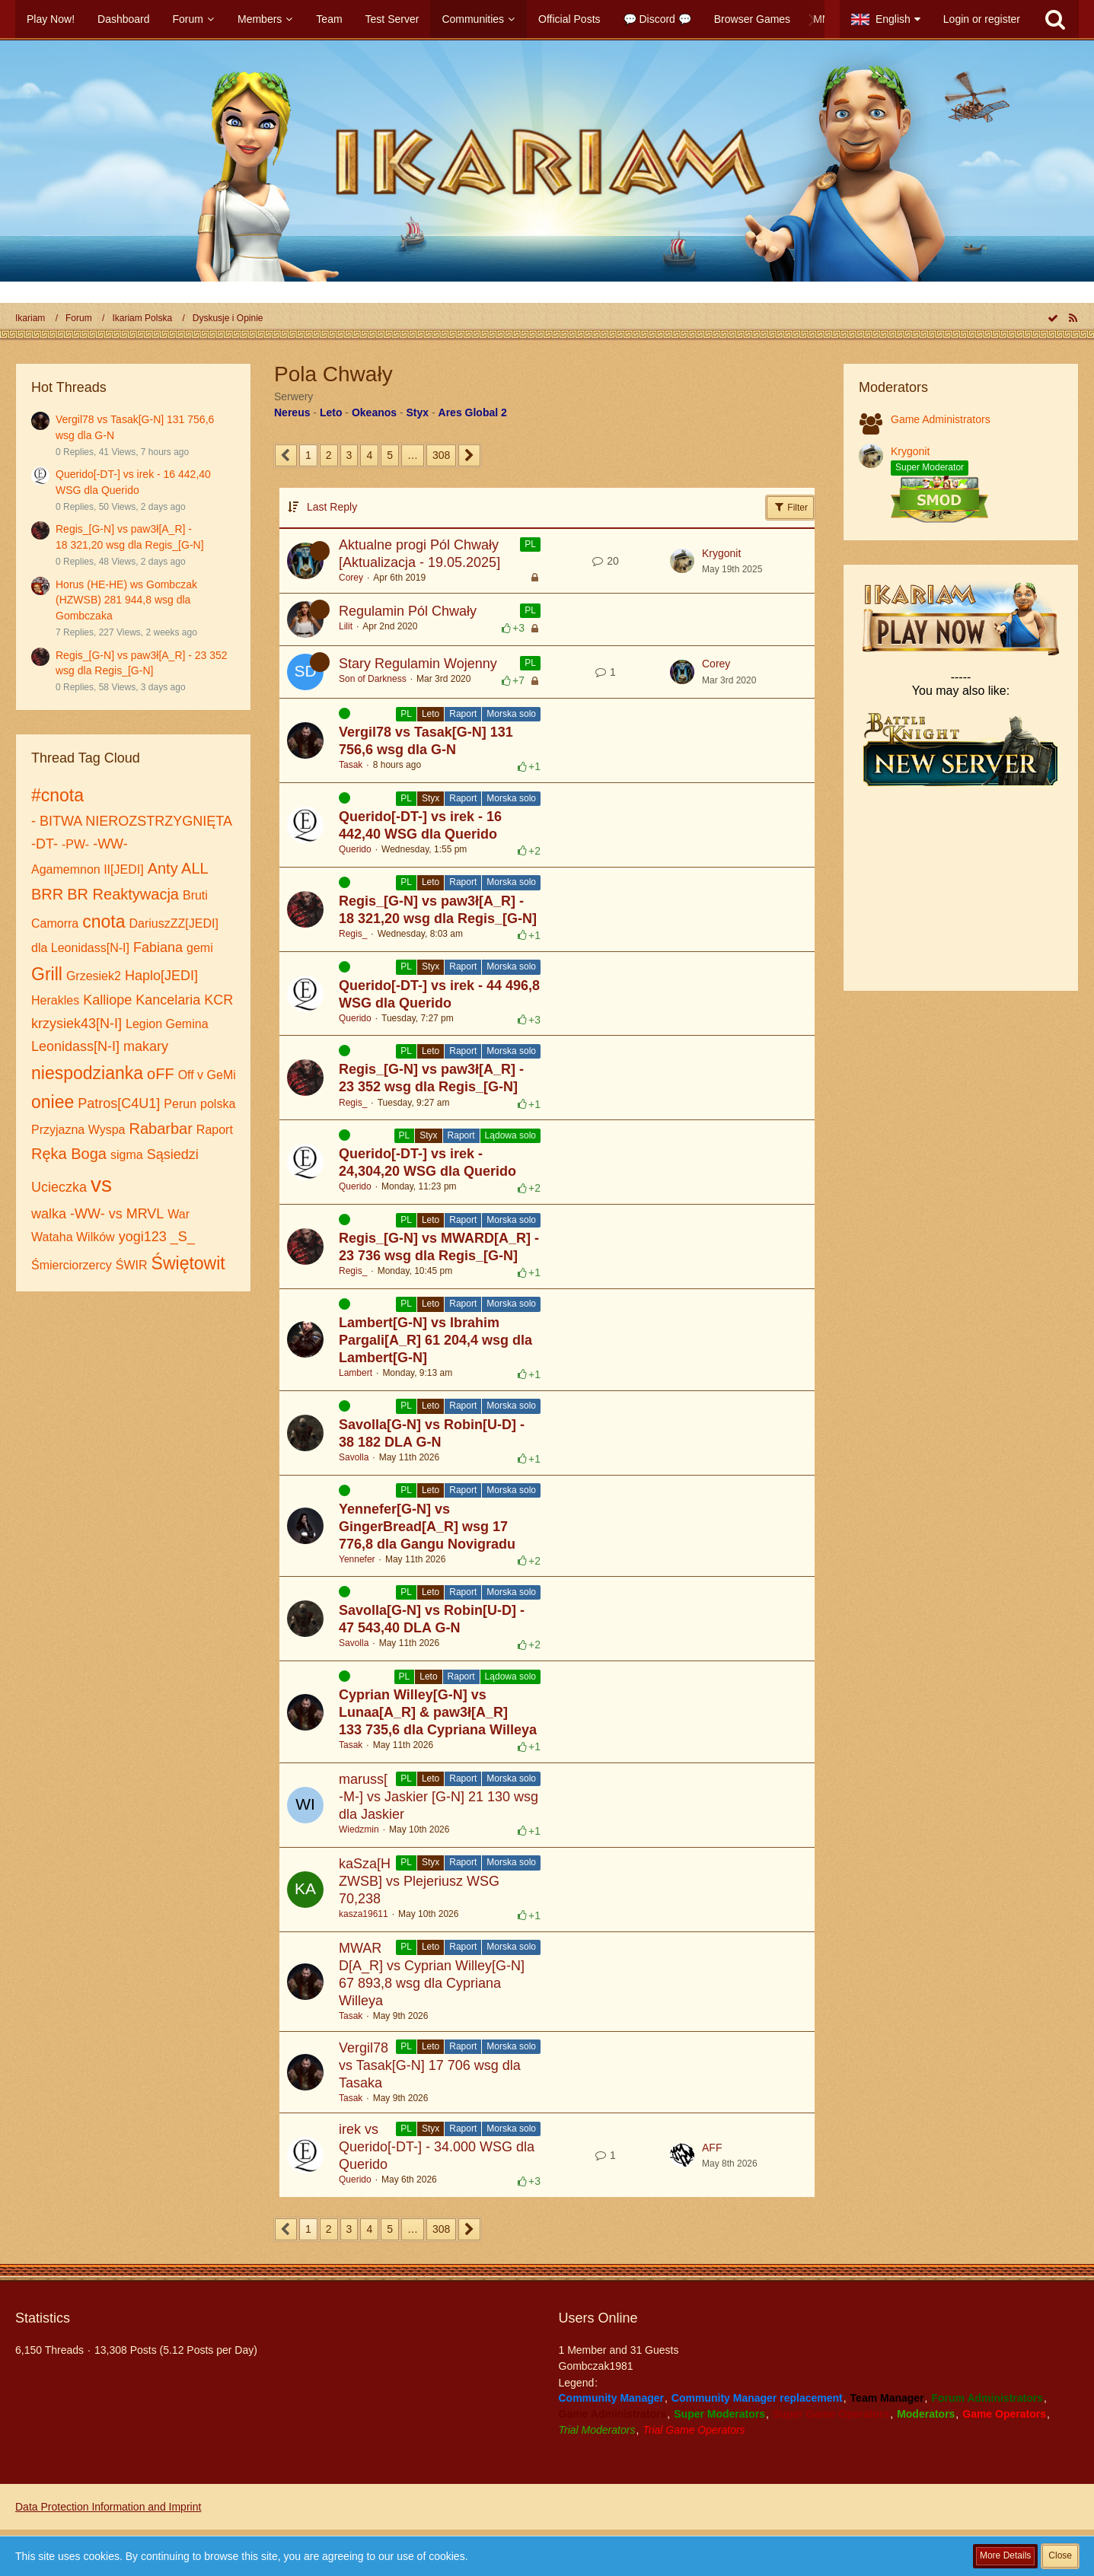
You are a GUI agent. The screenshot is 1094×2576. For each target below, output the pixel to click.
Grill (46, 974)
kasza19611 (363, 1914)
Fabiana (158, 947)
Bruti (195, 895)
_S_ (183, 1236)
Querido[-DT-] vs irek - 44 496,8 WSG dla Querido (439, 994)
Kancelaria (168, 1000)
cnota (103, 921)
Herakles (55, 1000)
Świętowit (188, 1263)
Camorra (54, 923)
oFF (160, 1073)
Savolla (353, 1457)
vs (101, 1184)
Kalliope (107, 1000)
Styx (418, 412)
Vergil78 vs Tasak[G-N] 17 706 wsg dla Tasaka (430, 2065)
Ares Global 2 (473, 412)
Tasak (350, 764)
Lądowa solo (510, 1135)
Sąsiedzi (173, 1154)
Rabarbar (160, 1128)
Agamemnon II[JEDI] (87, 869)
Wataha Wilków (73, 1237)
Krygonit (721, 553)
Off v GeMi (207, 1074)
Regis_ (353, 933)
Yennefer (357, 1559)
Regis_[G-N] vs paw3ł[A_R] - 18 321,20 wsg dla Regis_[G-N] (438, 909)
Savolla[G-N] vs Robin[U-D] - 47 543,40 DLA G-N (432, 1619)
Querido (355, 849)
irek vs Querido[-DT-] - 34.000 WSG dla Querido (436, 2147)
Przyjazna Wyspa (78, 1129)
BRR (47, 894)
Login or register (981, 19)
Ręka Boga (69, 1153)
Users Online (598, 2318)
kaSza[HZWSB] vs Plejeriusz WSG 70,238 (419, 1881)
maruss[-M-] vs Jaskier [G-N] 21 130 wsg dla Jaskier (438, 1797)
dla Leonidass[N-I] (80, 947)
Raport (214, 1129)
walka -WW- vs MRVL (97, 1213)
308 (441, 455)
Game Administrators (940, 419)
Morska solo (511, 713)
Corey (351, 577)
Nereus (292, 412)
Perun (180, 1103)
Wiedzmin (359, 1829)
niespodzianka (87, 1073)
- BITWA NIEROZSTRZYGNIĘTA (131, 821)
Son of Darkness (373, 678)
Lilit (345, 626)
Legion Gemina (167, 1023)
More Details (1005, 2555)
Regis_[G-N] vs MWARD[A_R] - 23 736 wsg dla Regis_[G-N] (439, 1247)
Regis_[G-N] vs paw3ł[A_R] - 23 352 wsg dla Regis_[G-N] (431, 1078)
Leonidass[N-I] (75, 1046)
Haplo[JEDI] (161, 975)
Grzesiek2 (93, 976)
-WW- (110, 844)
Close (1060, 2555)
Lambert (355, 1373)
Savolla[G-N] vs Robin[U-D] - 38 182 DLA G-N (432, 1433)
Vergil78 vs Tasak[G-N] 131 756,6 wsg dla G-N (426, 740)
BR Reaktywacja (123, 894)
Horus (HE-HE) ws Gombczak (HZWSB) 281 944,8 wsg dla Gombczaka (126, 600)
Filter (790, 507)
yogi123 (143, 1236)
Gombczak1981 (596, 2366)
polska (217, 1103)
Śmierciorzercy (71, 1265)
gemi (200, 947)
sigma (126, 1154)
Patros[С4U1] (119, 1103)
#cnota (57, 795)
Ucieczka (59, 1187)
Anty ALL (178, 868)
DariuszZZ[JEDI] (173, 923)
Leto (331, 412)
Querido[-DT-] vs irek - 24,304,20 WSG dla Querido (427, 1162)
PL (530, 544)
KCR (218, 1000)
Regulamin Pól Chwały (408, 611)
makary (145, 1046)
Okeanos (374, 412)
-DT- (44, 844)
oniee (52, 1102)
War (178, 1214)
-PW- (75, 844)
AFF (712, 2147)
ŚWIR (132, 1265)
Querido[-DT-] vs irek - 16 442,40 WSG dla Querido (420, 825)
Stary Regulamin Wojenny (418, 663)
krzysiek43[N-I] (76, 1023)
